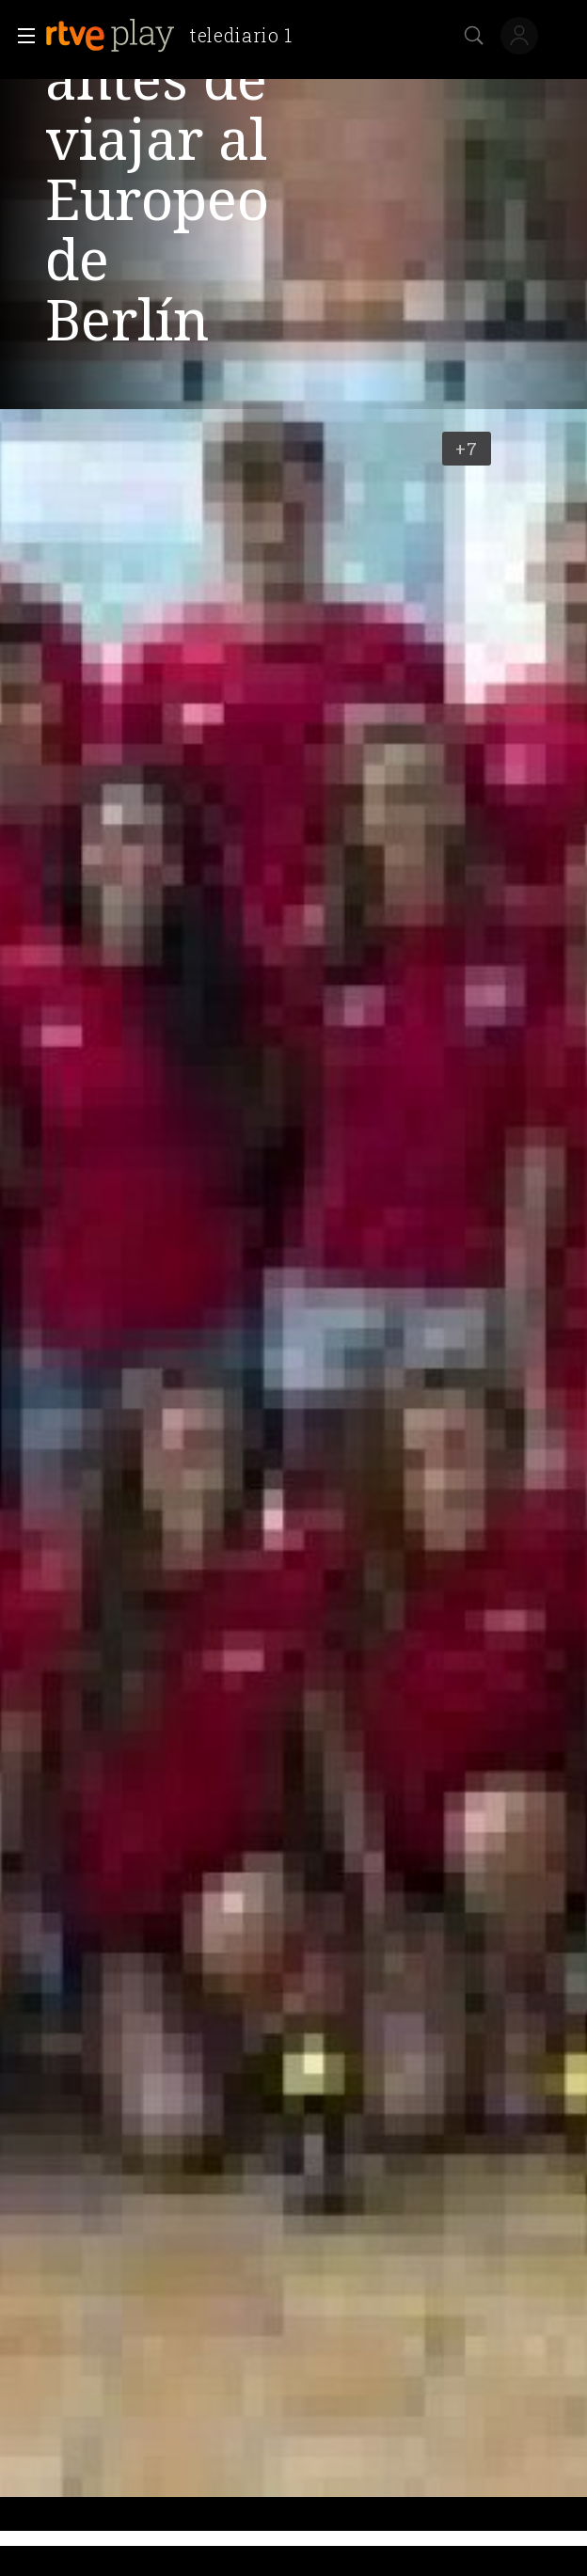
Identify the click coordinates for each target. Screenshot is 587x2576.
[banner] (176, 35)
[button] (20, 35)
